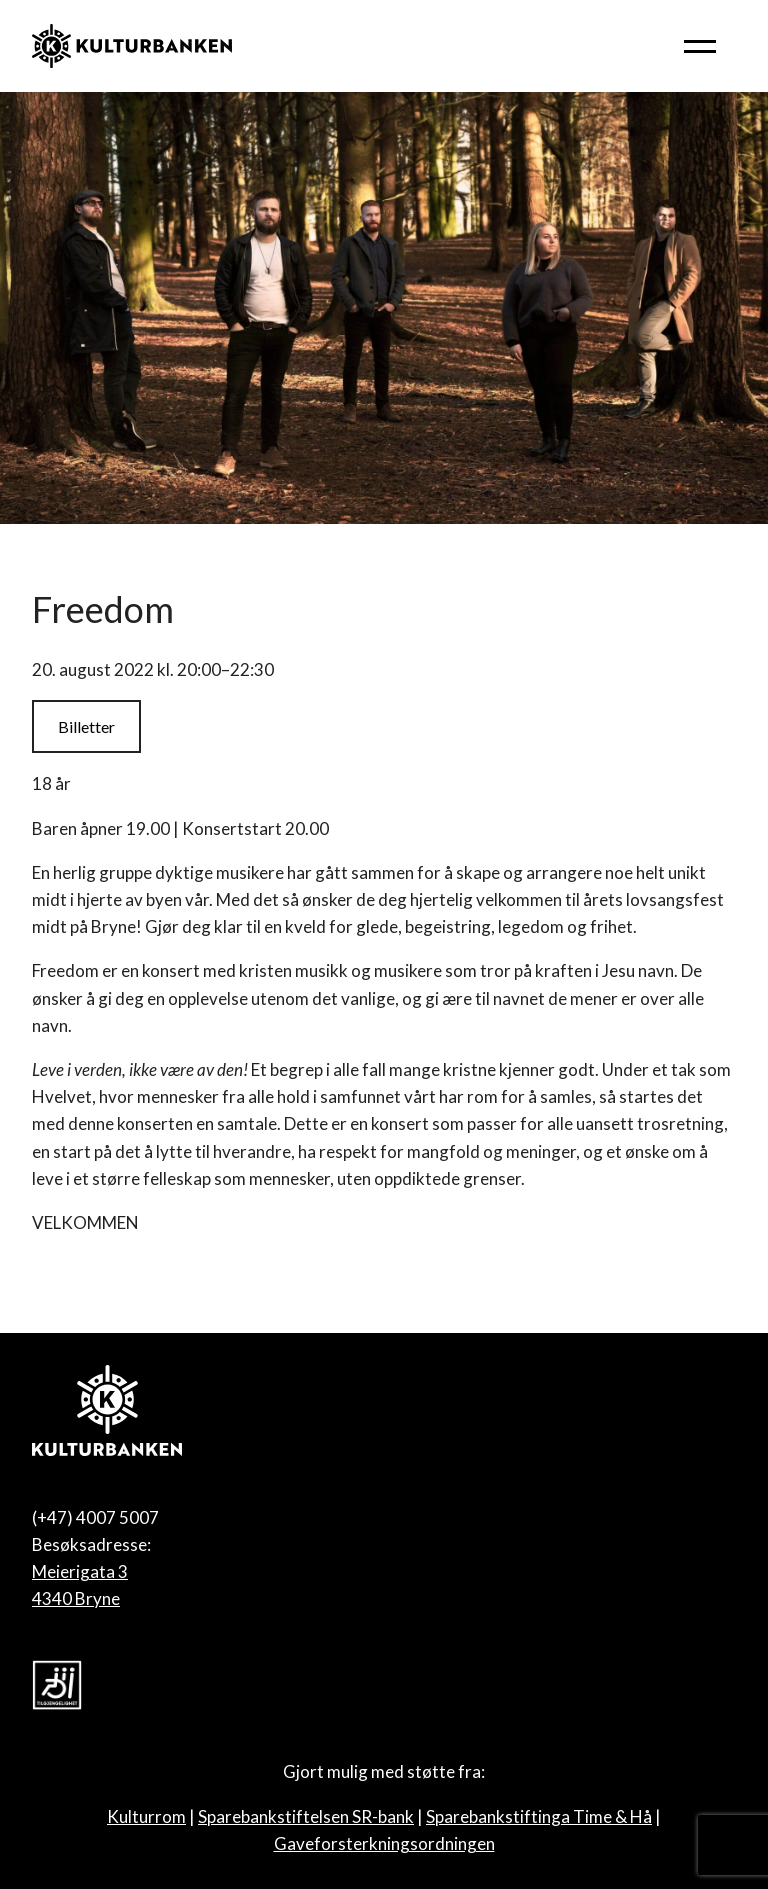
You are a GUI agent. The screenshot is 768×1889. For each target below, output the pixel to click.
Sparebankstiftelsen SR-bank (306, 1816)
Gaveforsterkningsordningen (384, 1843)
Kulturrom (146, 1816)
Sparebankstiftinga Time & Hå (539, 1816)
